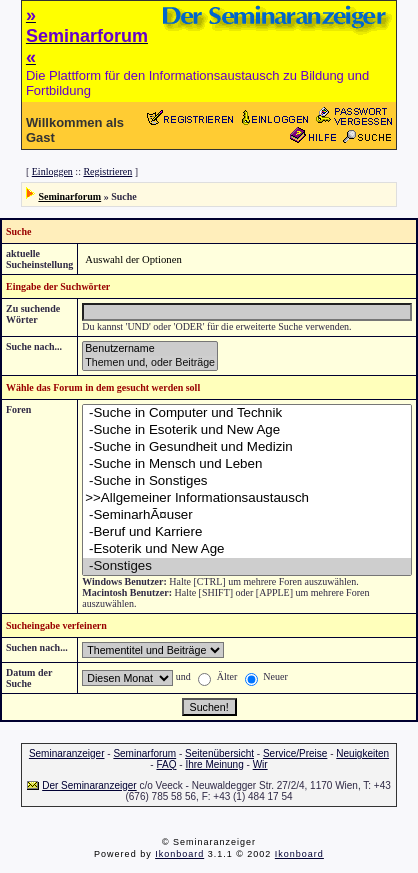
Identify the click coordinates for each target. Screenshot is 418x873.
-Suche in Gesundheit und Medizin (247, 447)
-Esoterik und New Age (247, 549)
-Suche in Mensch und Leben (247, 464)
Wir (260, 764)
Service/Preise (295, 753)
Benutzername (150, 349)
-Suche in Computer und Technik (247, 413)
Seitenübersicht (219, 753)
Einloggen (52, 171)
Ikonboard (179, 854)
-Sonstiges (247, 566)
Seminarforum (69, 196)
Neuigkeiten (362, 753)
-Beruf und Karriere (247, 532)
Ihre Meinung (214, 764)
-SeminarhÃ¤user (247, 515)
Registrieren (107, 171)
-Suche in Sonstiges (247, 481)
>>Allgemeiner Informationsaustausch (247, 498)
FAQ (166, 764)
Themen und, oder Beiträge (150, 363)
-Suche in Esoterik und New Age (247, 430)
